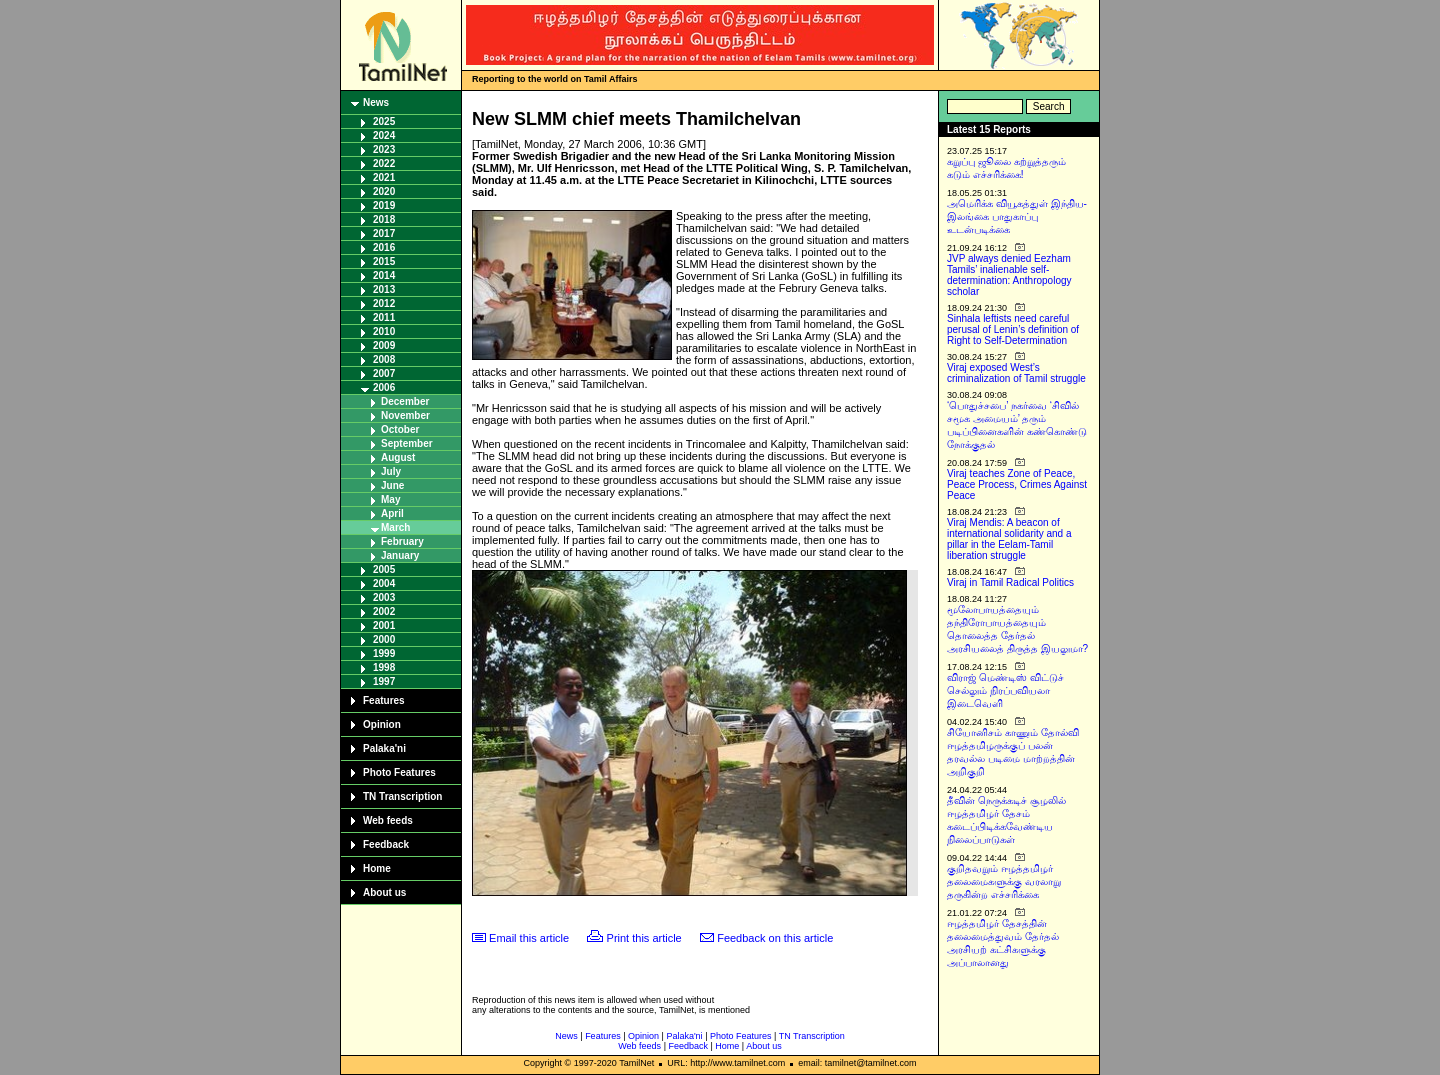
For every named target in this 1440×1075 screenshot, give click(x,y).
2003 (384, 597)
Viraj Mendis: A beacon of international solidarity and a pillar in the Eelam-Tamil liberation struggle (1009, 539)
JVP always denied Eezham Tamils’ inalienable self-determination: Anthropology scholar (1009, 275)
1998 (384, 667)
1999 (384, 653)
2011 (384, 317)
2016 (384, 247)
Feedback (386, 844)
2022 (384, 163)
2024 (384, 135)
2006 (384, 387)
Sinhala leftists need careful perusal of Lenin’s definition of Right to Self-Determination (1013, 329)
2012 (384, 303)
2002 (384, 611)
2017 (384, 233)
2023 (384, 149)
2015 (384, 261)
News (376, 102)
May (390, 499)
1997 (384, 681)
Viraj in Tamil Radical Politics (1010, 582)
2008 (384, 359)
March (395, 527)
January (400, 555)
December (405, 401)
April (392, 513)
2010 (384, 331)
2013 (384, 289)
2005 (384, 569)
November (405, 415)
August (398, 457)
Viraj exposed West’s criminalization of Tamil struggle (1016, 373)
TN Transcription (402, 796)
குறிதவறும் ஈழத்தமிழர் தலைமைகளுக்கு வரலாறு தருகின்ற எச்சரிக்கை (1004, 881)
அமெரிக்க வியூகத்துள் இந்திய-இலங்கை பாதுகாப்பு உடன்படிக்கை (1017, 216)
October (400, 429)
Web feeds (388, 820)
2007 (384, 373)
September (407, 443)
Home (377, 868)
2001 (384, 625)
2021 (384, 177)
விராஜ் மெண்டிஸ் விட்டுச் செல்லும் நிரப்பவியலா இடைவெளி (1005, 690)
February (402, 541)
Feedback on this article (775, 938)
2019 (384, 205)
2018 (384, 219)
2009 (384, 345)
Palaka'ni (384, 748)
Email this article (529, 938)
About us (384, 892)
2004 (384, 583)
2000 (384, 639)
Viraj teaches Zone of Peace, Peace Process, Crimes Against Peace (1017, 484)
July (391, 471)
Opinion (382, 724)
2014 (384, 275)
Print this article (644, 938)
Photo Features (399, 772)
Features (384, 700)
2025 (384, 121)
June (392, 485)
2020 (384, 191)
